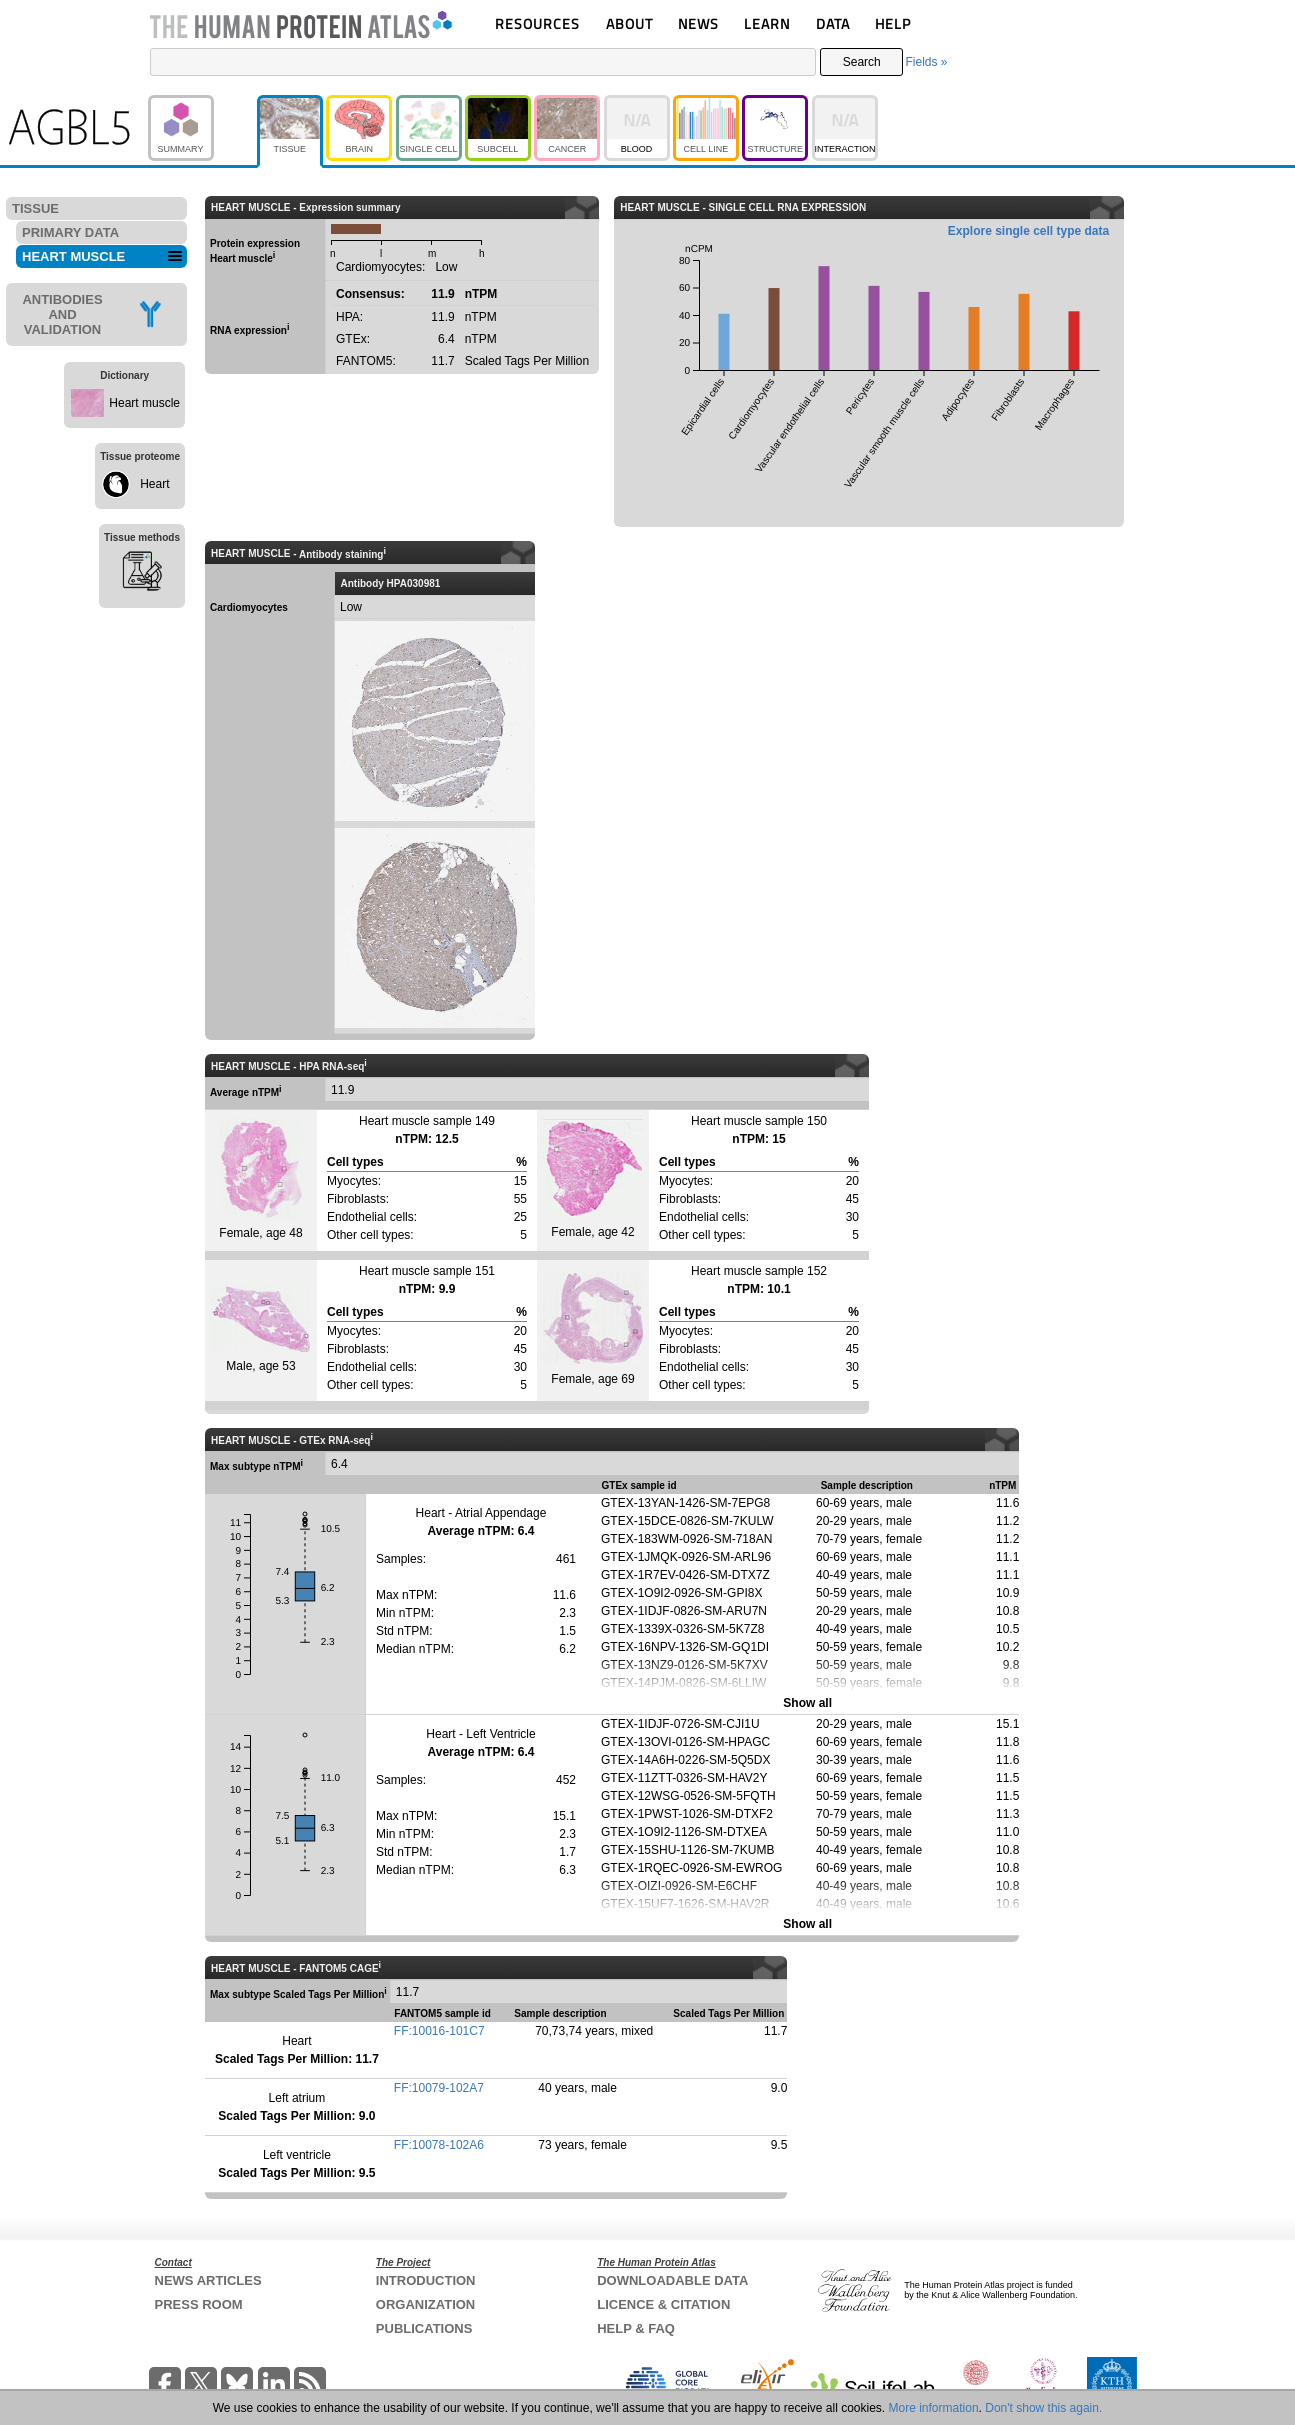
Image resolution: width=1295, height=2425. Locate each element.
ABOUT (629, 23)
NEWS (698, 23)
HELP (893, 23)
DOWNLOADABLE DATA (672, 2280)
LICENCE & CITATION (663, 2304)
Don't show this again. (1043, 2408)
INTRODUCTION (426, 2280)
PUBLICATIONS (424, 2328)
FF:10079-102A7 (439, 2088)
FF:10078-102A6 (439, 2145)
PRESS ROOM (199, 2304)
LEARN (767, 23)
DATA (833, 23)
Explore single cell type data (1028, 231)
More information (934, 2408)
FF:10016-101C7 (439, 2031)
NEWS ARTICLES (208, 2280)
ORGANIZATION (425, 2304)
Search (862, 62)
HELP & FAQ (636, 2328)
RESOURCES (537, 23)
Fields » (926, 62)
